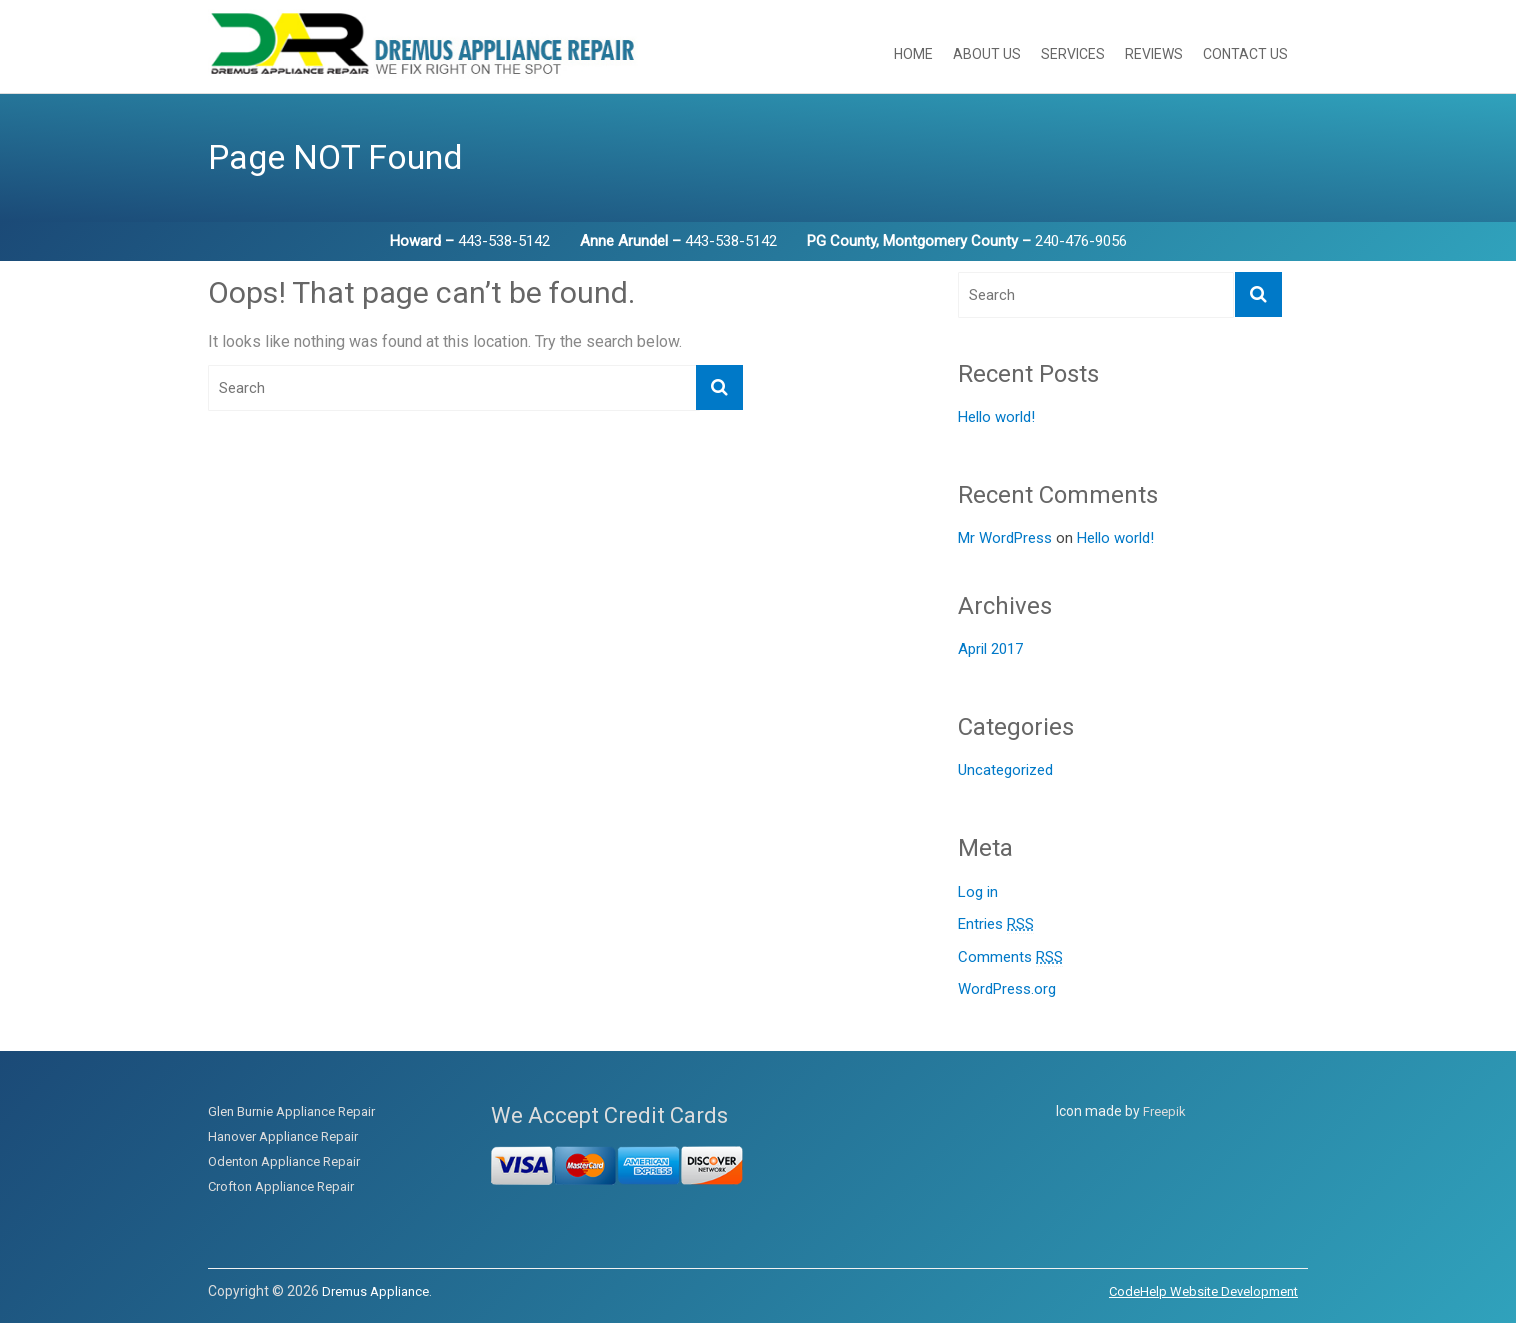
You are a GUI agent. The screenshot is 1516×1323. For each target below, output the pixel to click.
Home (913, 54)
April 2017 (990, 649)
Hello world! (996, 417)
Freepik (1164, 1111)
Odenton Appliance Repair (284, 1161)
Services (1073, 54)
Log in (978, 892)
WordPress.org (1007, 989)
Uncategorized (1005, 770)
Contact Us (1245, 54)
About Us (987, 54)
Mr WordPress (1005, 538)
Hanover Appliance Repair (283, 1136)
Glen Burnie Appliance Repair (291, 1111)
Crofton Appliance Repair (281, 1186)
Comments (1010, 957)
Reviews (1154, 54)
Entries (996, 924)
